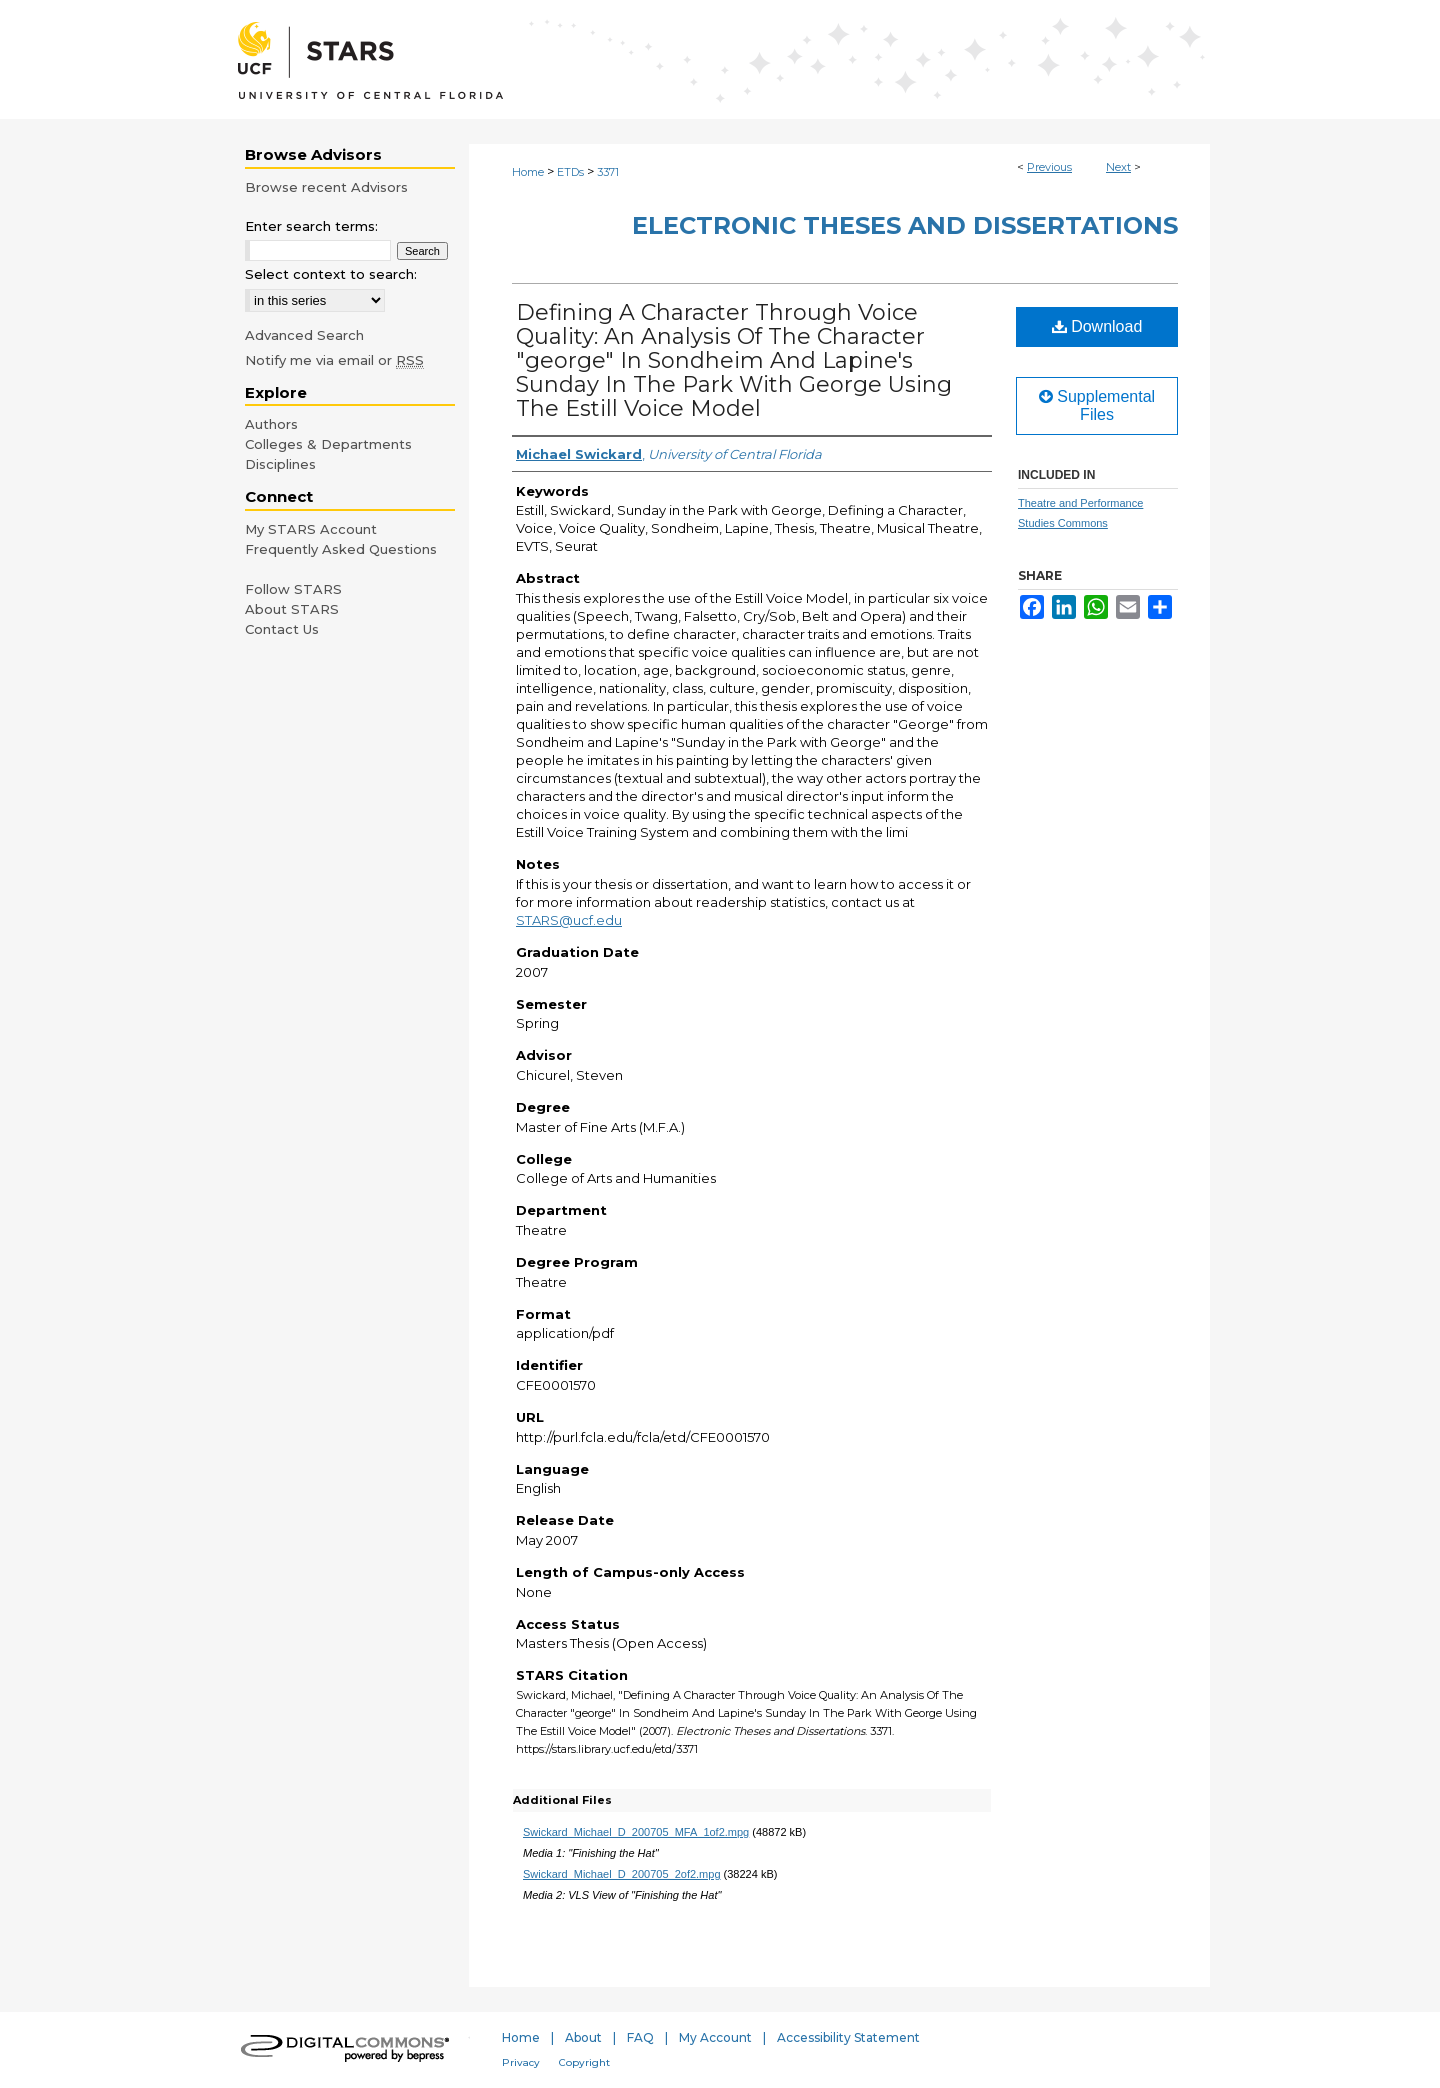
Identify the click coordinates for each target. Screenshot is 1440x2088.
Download (1097, 326)
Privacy (521, 2062)
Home (528, 172)
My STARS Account (311, 529)
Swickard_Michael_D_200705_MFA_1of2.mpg (636, 1832)
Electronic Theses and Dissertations (905, 225)
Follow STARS (293, 589)
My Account (715, 2037)
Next (1118, 167)
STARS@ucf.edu (569, 920)
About (583, 2037)
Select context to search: (331, 274)
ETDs (570, 172)
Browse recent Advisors (326, 187)
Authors (271, 424)
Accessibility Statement (848, 2037)
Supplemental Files (1097, 405)
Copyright (584, 2062)
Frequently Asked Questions (341, 549)
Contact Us (282, 629)
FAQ (640, 2037)
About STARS (292, 609)
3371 (608, 172)
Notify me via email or (334, 360)
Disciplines (280, 464)
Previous (1049, 167)
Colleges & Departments (328, 444)
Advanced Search (304, 335)
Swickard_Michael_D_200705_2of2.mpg (622, 1874)
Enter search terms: (311, 226)
